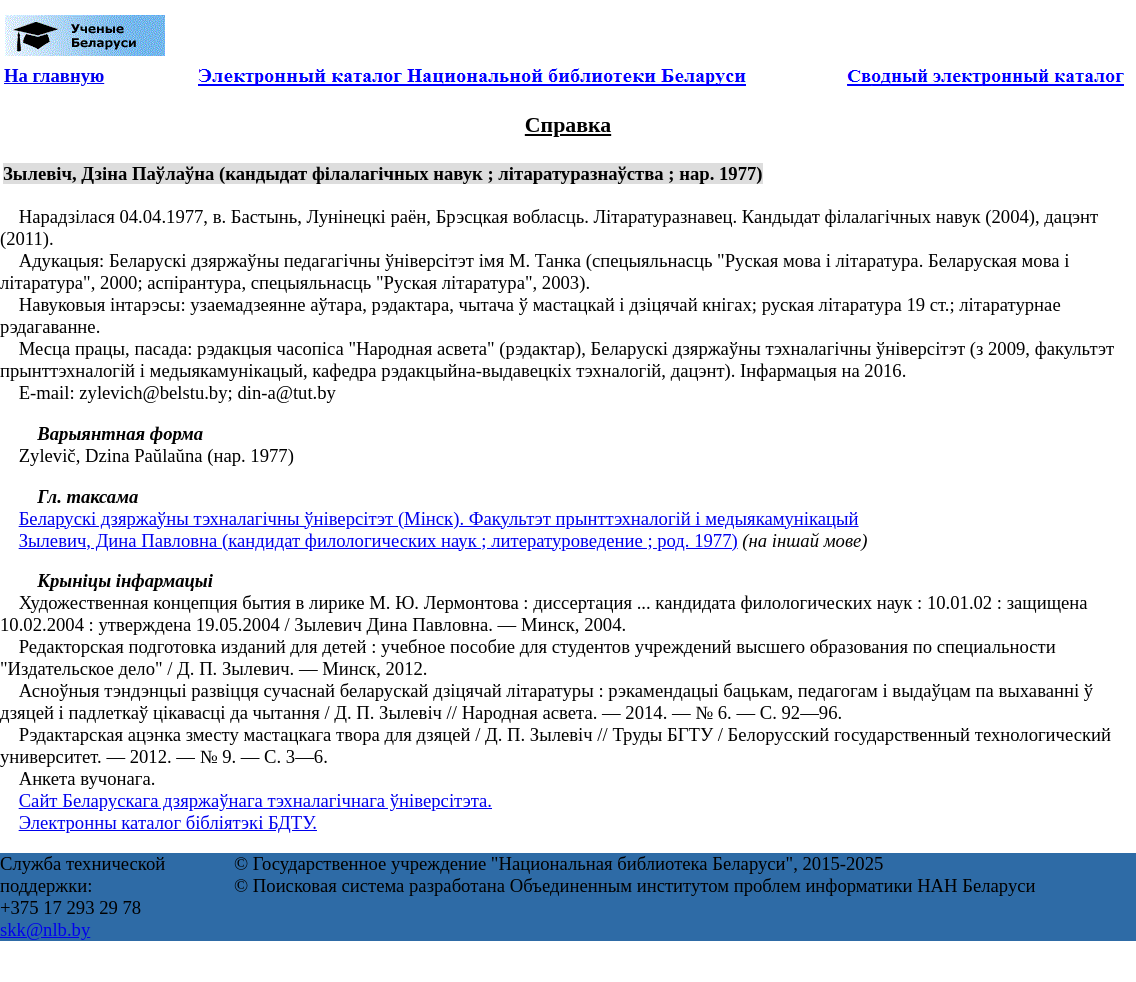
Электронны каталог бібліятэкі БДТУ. (168, 822)
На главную (54, 75)
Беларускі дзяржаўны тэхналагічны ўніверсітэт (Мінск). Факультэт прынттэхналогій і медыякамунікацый (439, 518)
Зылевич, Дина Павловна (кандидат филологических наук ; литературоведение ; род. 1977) (378, 540)
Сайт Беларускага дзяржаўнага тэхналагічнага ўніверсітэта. (255, 800)
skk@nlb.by (45, 929)
